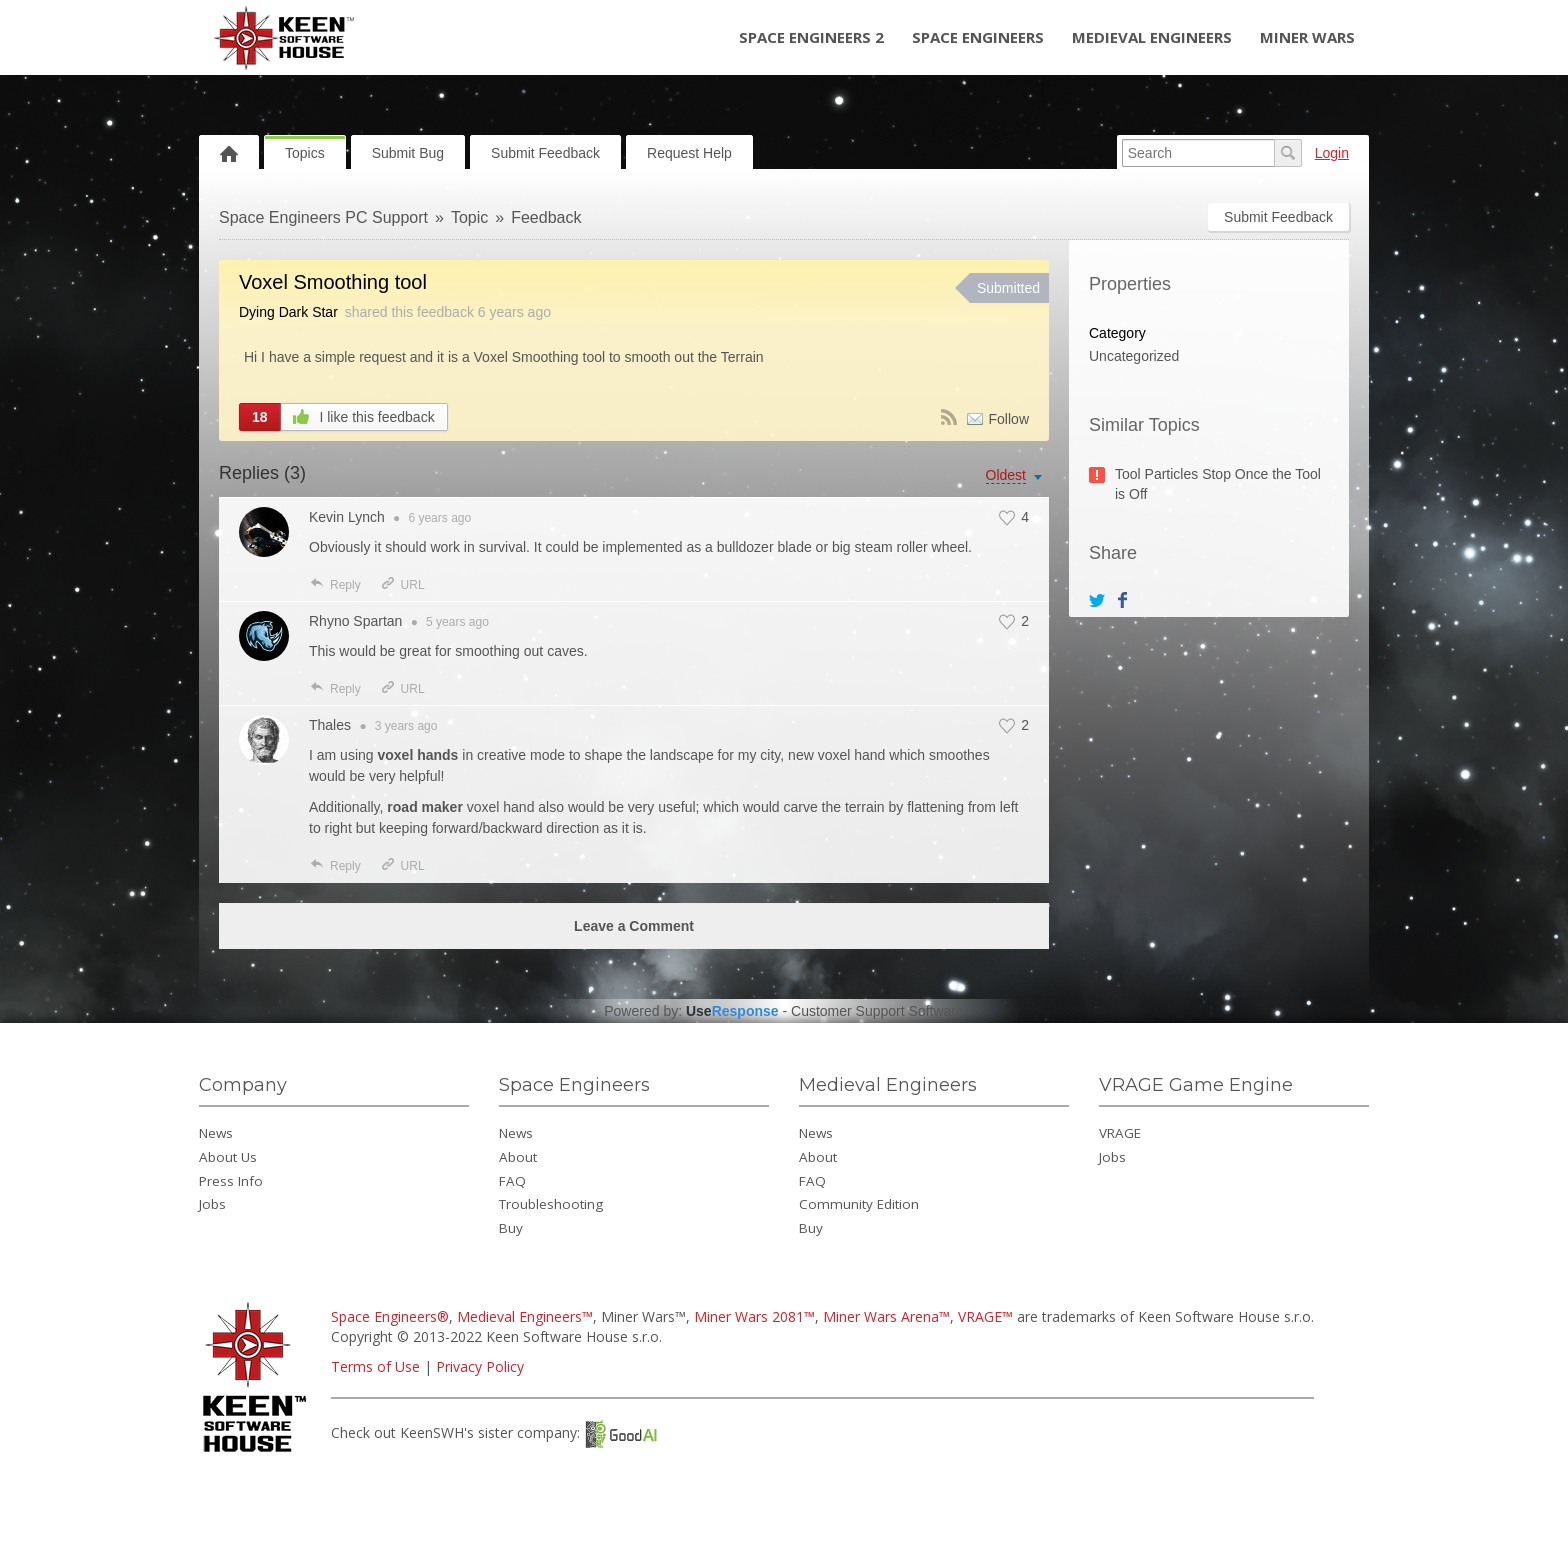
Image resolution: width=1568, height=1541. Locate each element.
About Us (228, 1157)
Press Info (231, 1181)
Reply (335, 585)
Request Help (689, 153)
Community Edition (859, 1204)
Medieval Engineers (1152, 37)
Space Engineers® (390, 1316)
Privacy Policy (480, 1366)
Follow (1009, 419)
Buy (511, 1228)
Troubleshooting (551, 1204)
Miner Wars (1307, 37)
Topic (469, 217)
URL (402, 585)
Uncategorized (1134, 356)
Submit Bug (408, 153)
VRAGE (1120, 1133)
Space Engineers (978, 37)
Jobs (212, 1204)
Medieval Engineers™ (525, 1316)
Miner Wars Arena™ (886, 1316)
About (518, 1157)
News (216, 1133)
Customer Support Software (877, 1011)
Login (1332, 153)
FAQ (512, 1181)
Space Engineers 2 (811, 37)
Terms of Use (375, 1366)
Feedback (546, 217)
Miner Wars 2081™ (754, 1316)
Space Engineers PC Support (323, 217)
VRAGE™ (985, 1316)
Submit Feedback (545, 153)
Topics (305, 153)
